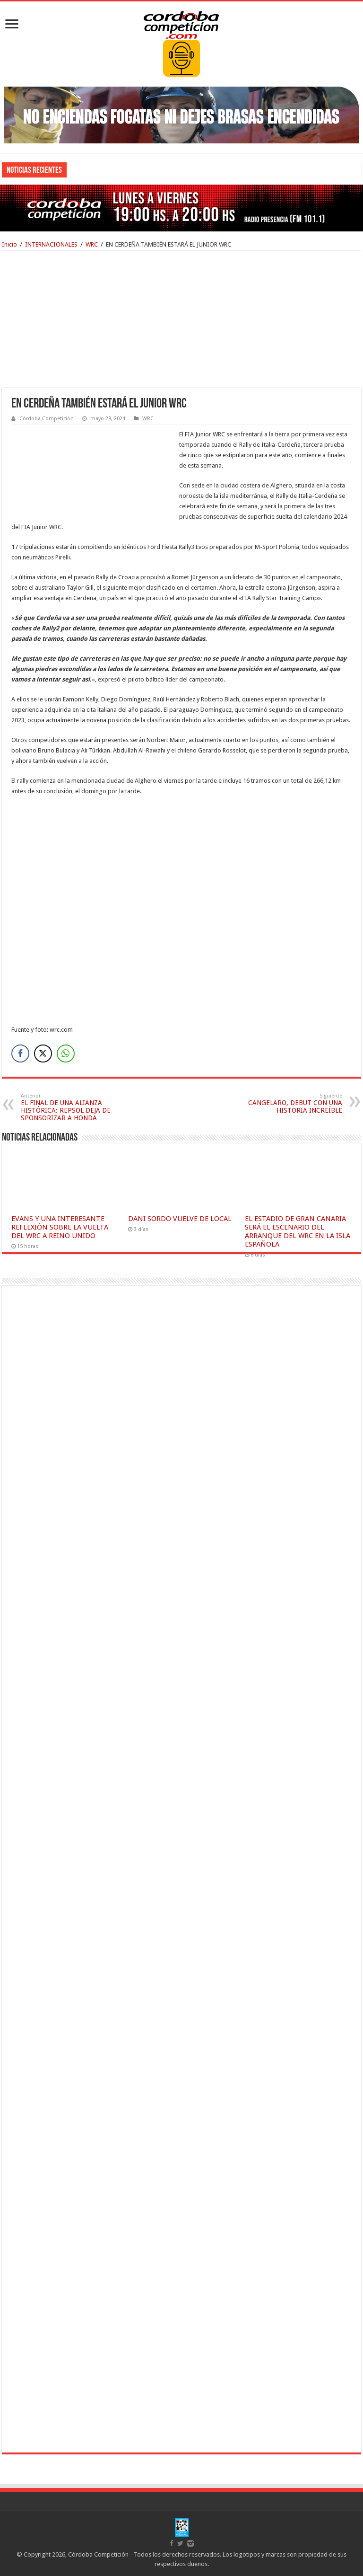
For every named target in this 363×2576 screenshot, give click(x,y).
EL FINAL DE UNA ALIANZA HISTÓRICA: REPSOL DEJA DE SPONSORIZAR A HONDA (69, 1107)
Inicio (9, 244)
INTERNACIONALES (51, 244)
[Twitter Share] (43, 1053)
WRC (92, 244)
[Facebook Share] (20, 1053)
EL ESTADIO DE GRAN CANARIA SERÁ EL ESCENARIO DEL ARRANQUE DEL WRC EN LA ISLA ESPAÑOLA (297, 1231)
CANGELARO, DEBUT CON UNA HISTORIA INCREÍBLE (293, 1103)
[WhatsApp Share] (66, 1053)
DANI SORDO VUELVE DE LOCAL (180, 1218)
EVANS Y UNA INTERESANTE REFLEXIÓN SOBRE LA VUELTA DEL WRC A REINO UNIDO (59, 1227)
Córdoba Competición (46, 419)
